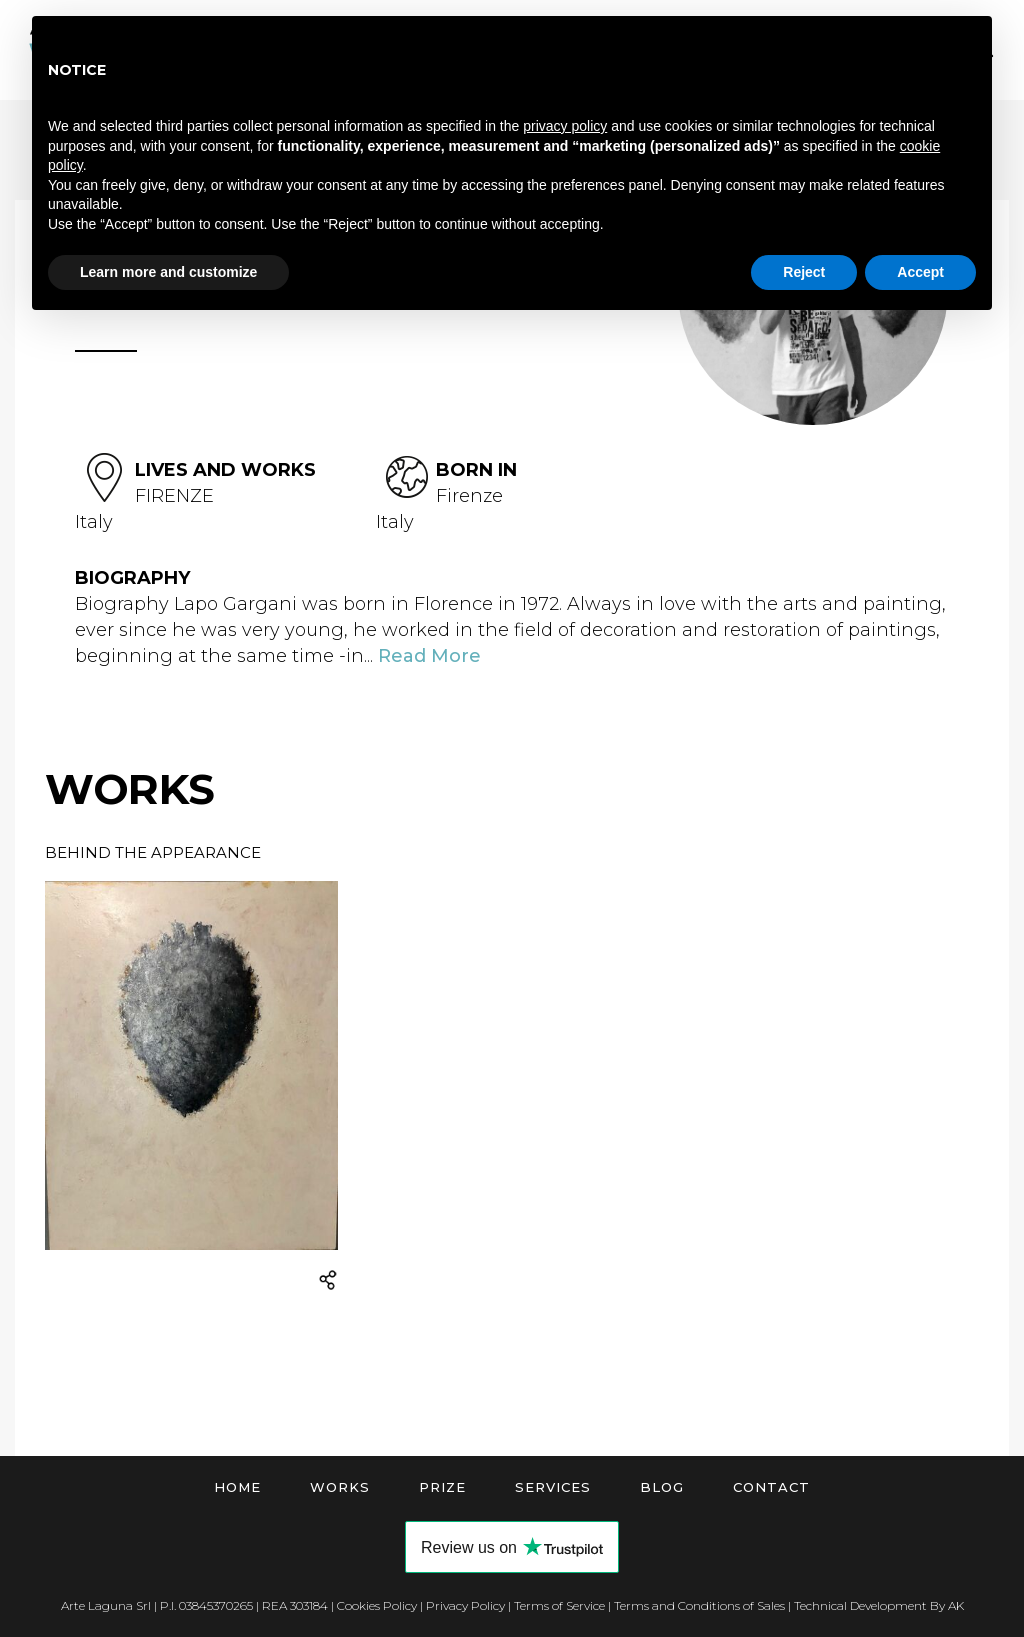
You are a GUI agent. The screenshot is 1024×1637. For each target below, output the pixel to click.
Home (237, 1487)
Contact (771, 1487)
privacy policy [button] (565, 126)
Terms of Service (559, 1605)
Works (340, 1487)
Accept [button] (920, 272)
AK (956, 1605)
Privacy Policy (465, 1605)
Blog (662, 1487)
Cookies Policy (377, 1605)
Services (553, 1487)
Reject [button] (804, 272)
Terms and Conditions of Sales (699, 1605)
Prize (442, 1487)
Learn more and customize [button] (168, 272)
